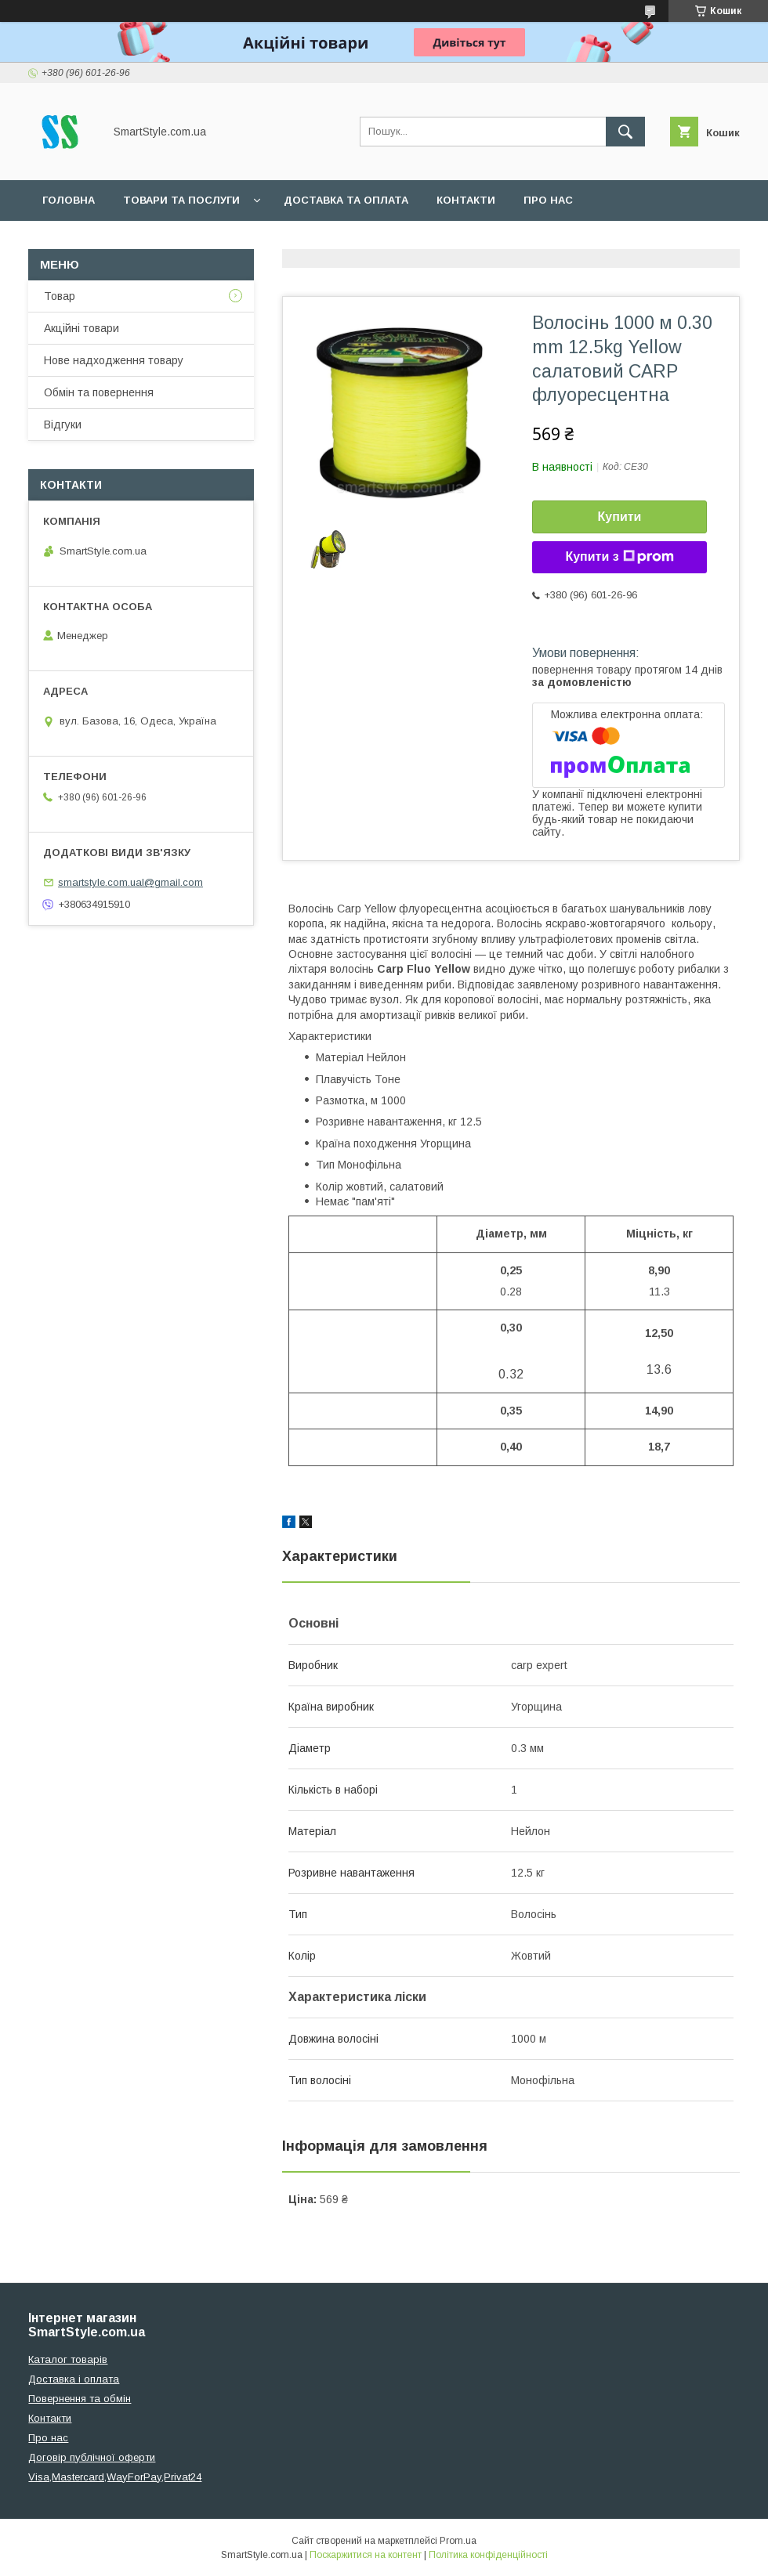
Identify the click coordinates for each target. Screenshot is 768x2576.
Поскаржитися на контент (366, 2554)
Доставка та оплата (346, 200)
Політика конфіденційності (488, 2554)
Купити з (619, 557)
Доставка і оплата (73, 2379)
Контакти (466, 200)
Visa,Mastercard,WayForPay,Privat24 (114, 2477)
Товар (59, 296)
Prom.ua (458, 2540)
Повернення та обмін (79, 2398)
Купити (620, 516)
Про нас (548, 200)
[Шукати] (625, 131)
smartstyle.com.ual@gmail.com (130, 882)
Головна (68, 200)
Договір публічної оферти (91, 2457)
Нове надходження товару (113, 360)
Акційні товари (81, 328)
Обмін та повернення (99, 392)
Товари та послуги (181, 200)
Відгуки (63, 424)
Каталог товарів (67, 2359)
